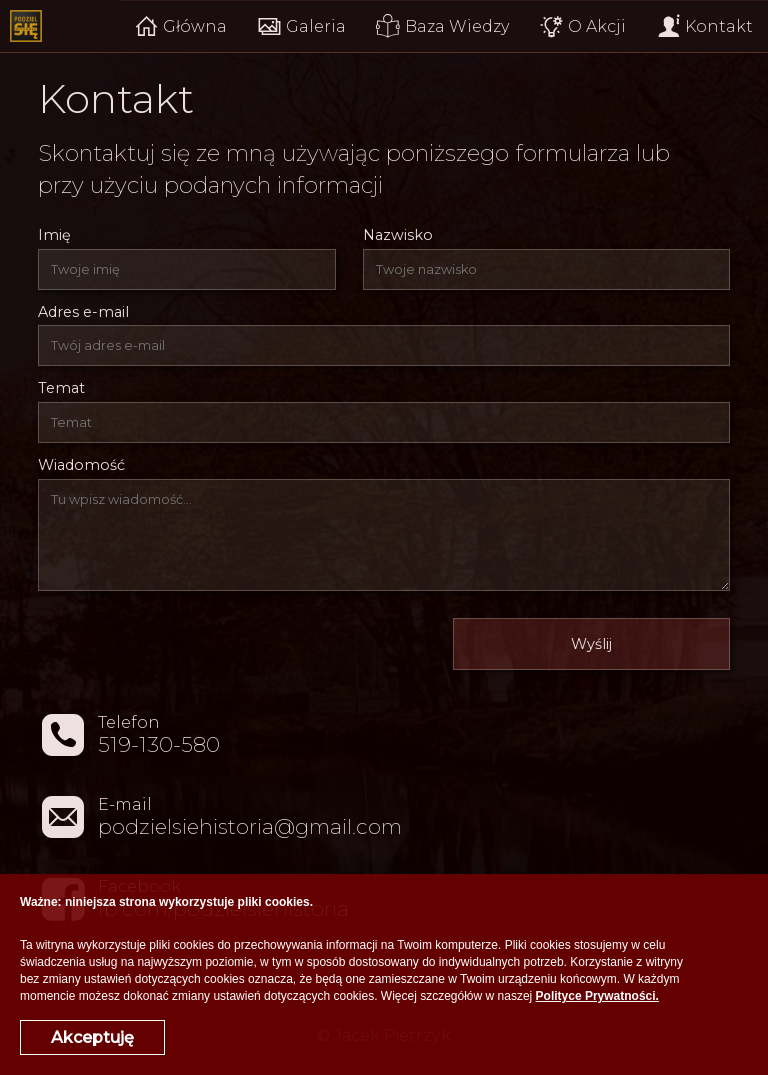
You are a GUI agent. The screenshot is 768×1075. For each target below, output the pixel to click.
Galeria (301, 26)
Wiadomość (81, 465)
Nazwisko (398, 235)
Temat (61, 388)
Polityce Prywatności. (597, 996)
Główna (180, 26)
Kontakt (704, 26)
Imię (54, 235)
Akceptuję (92, 1037)
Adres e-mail (83, 312)
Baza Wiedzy (442, 26)
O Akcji (582, 26)
